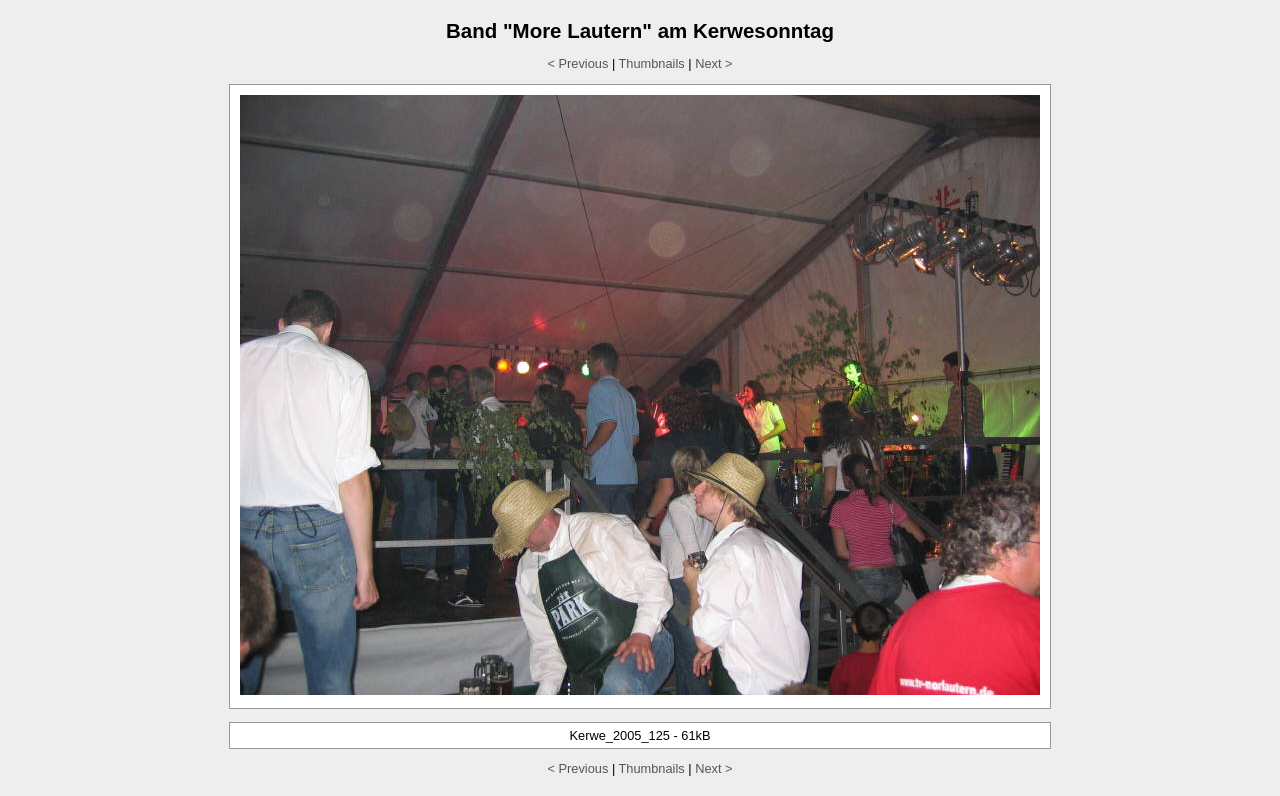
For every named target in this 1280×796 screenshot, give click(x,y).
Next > (713, 63)
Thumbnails (652, 63)
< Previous (578, 63)
